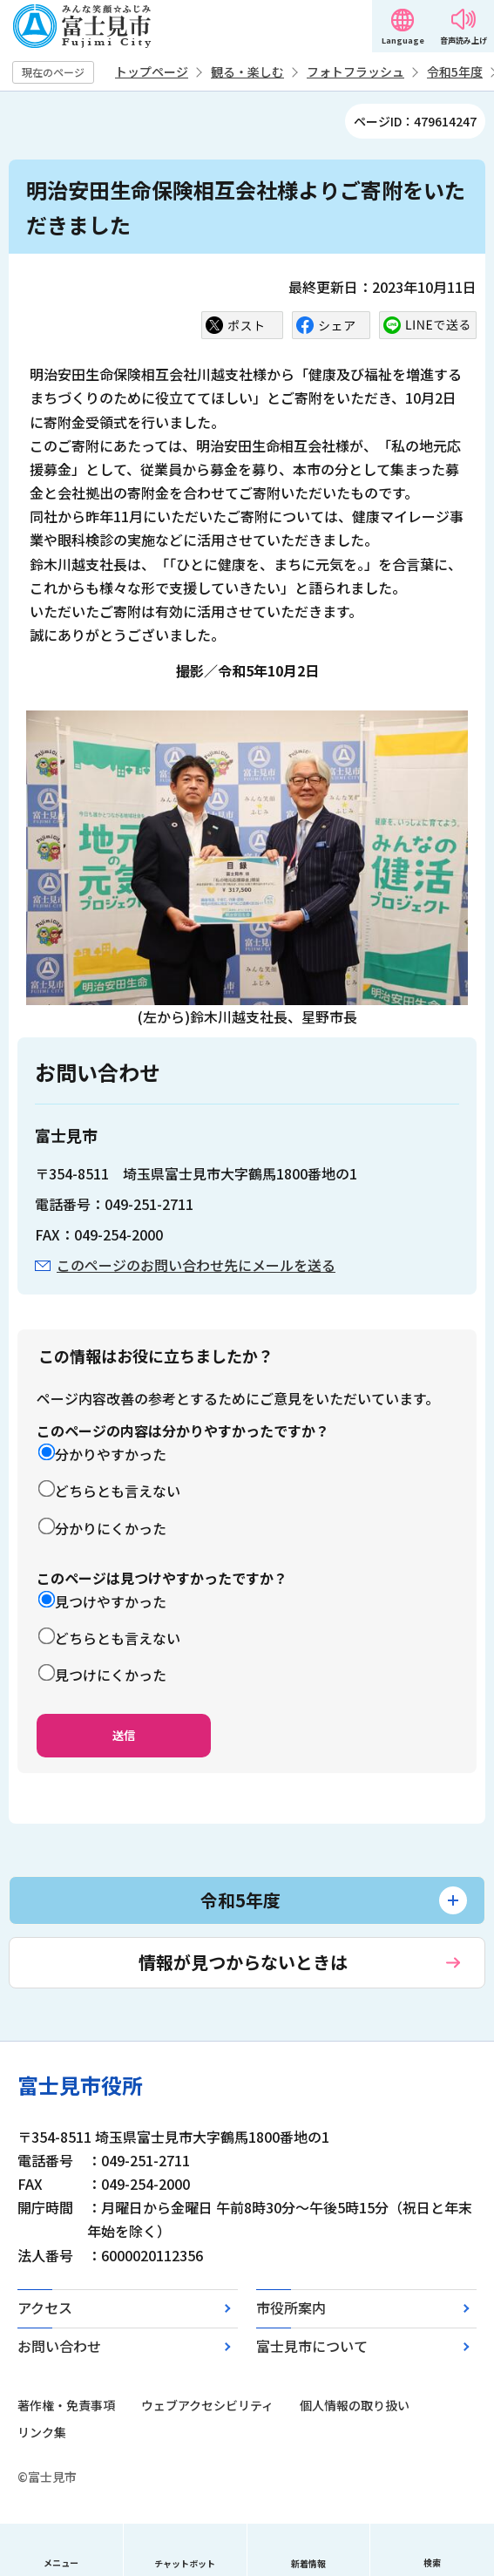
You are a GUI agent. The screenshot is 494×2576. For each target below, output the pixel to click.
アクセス (44, 2307)
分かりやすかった (110, 1454)
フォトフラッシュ (355, 71)
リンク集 (41, 2432)
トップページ (151, 71)
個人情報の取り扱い (354, 2405)
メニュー (61, 2562)
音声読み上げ (463, 40)
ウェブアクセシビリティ (207, 2405)
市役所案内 (291, 2307)
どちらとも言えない (117, 1490)
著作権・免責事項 (66, 2405)
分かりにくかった (110, 1528)
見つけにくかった (110, 1674)
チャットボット (184, 2563)
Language (403, 40)
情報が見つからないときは (243, 1961)
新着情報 (308, 2563)
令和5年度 (455, 71)
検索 (432, 2562)
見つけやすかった (110, 1601)
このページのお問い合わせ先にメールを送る (196, 1264)
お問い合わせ (59, 2345)
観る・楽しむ (247, 71)
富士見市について (312, 2345)
